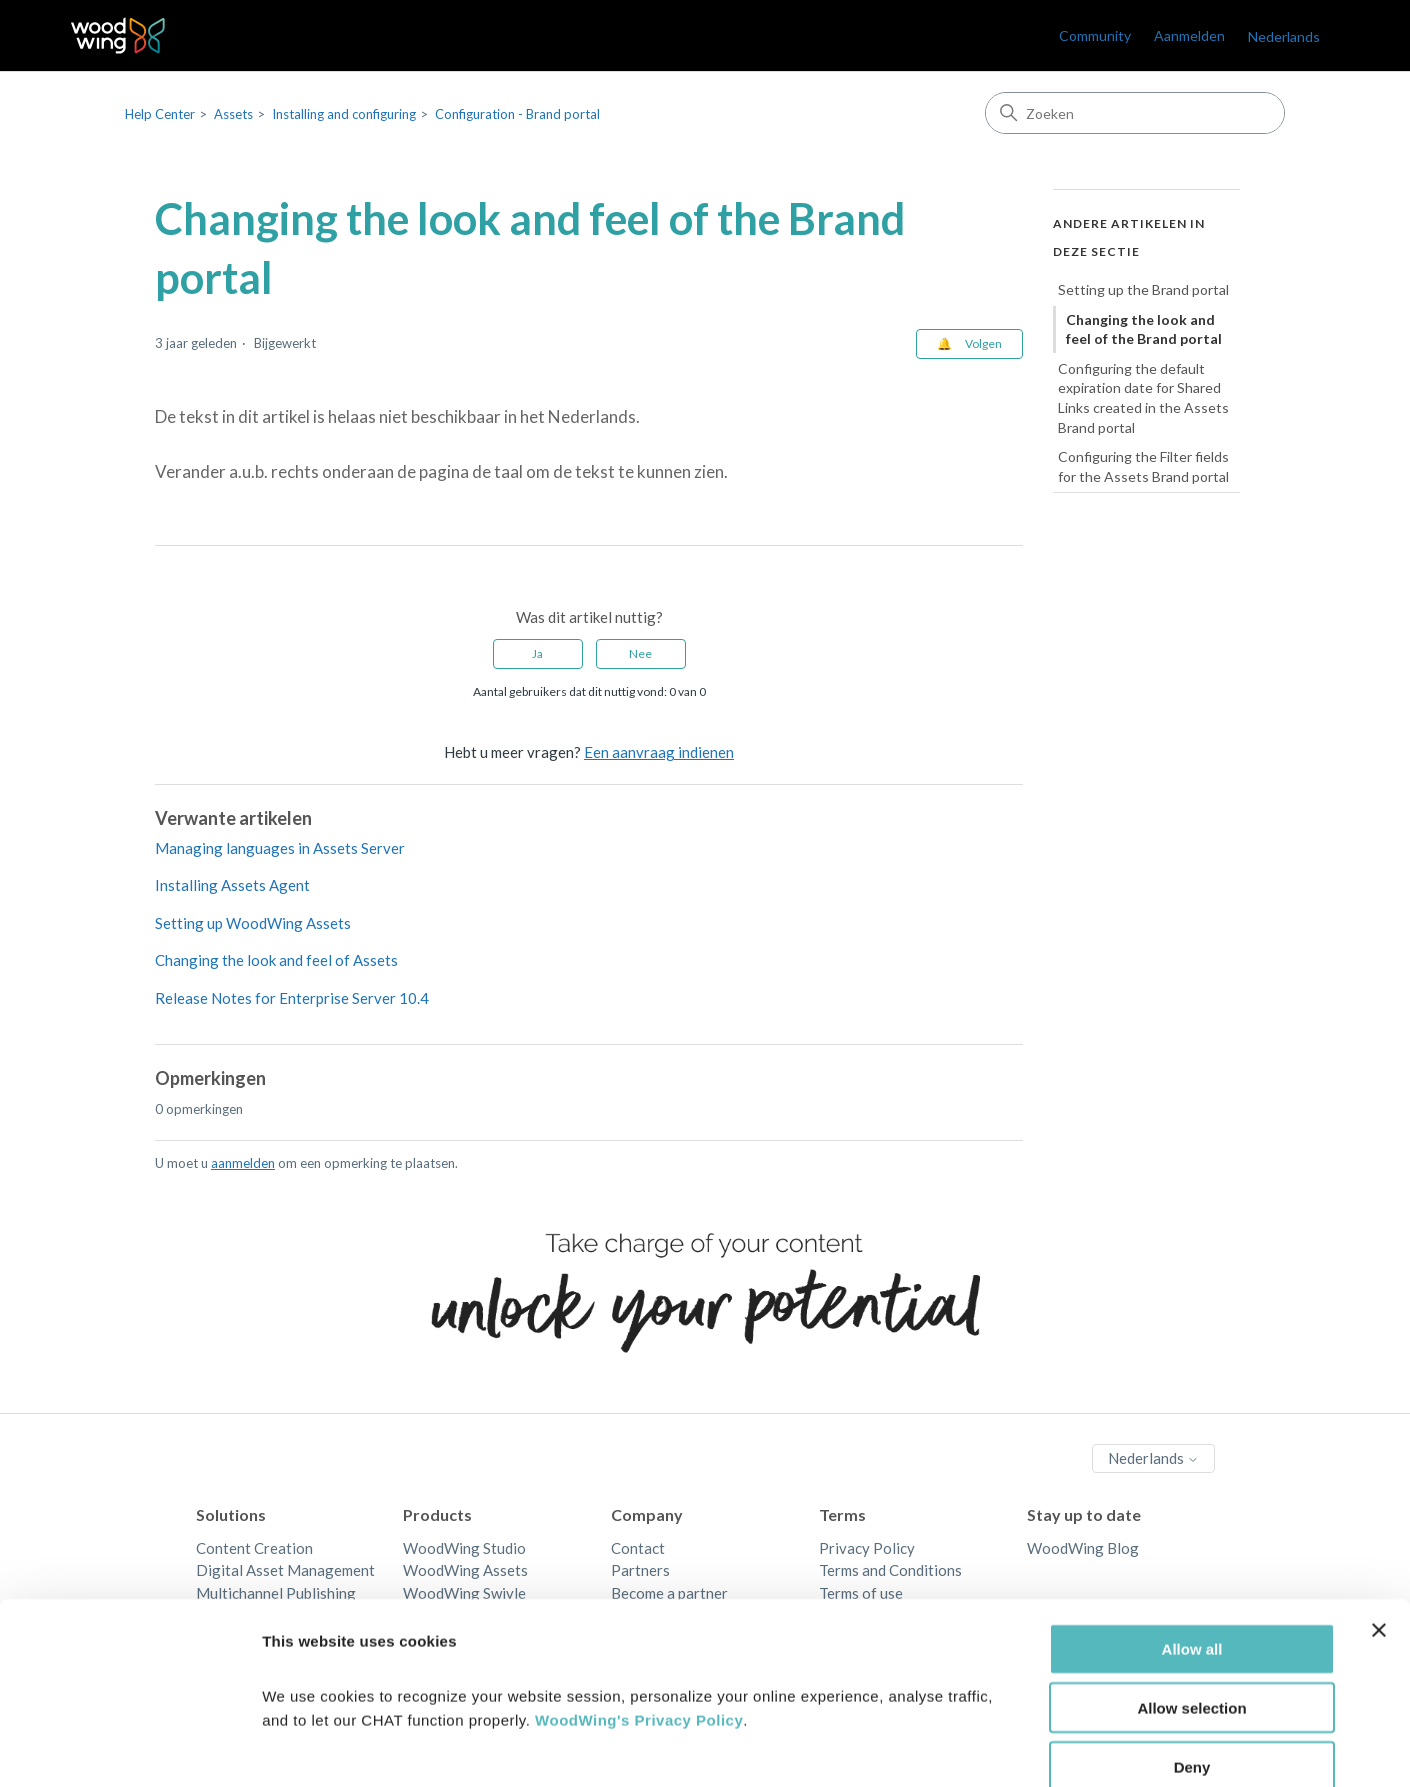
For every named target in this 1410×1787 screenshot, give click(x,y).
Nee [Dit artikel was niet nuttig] (640, 653)
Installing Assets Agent (232, 885)
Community (1095, 35)
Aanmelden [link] (1189, 35)
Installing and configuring (344, 114)
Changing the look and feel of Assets (276, 960)
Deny (1192, 1659)
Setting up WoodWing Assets (253, 923)
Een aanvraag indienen (659, 752)
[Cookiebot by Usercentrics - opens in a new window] (129, 1748)
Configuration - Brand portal (517, 114)
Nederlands (1284, 36)
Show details (1049, 1747)
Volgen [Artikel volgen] (983, 343)
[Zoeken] (1135, 113)
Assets (233, 114)
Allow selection (1191, 1600)
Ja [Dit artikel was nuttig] (537, 653)
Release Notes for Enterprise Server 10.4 (292, 998)
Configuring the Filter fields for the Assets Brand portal (1143, 466)
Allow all (1192, 1541)
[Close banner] (1379, 1523)
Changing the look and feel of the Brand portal (1144, 329)
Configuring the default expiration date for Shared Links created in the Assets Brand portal (1143, 398)
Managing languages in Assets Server (280, 848)
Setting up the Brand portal (1143, 289)
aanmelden (243, 1163)
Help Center (160, 114)
